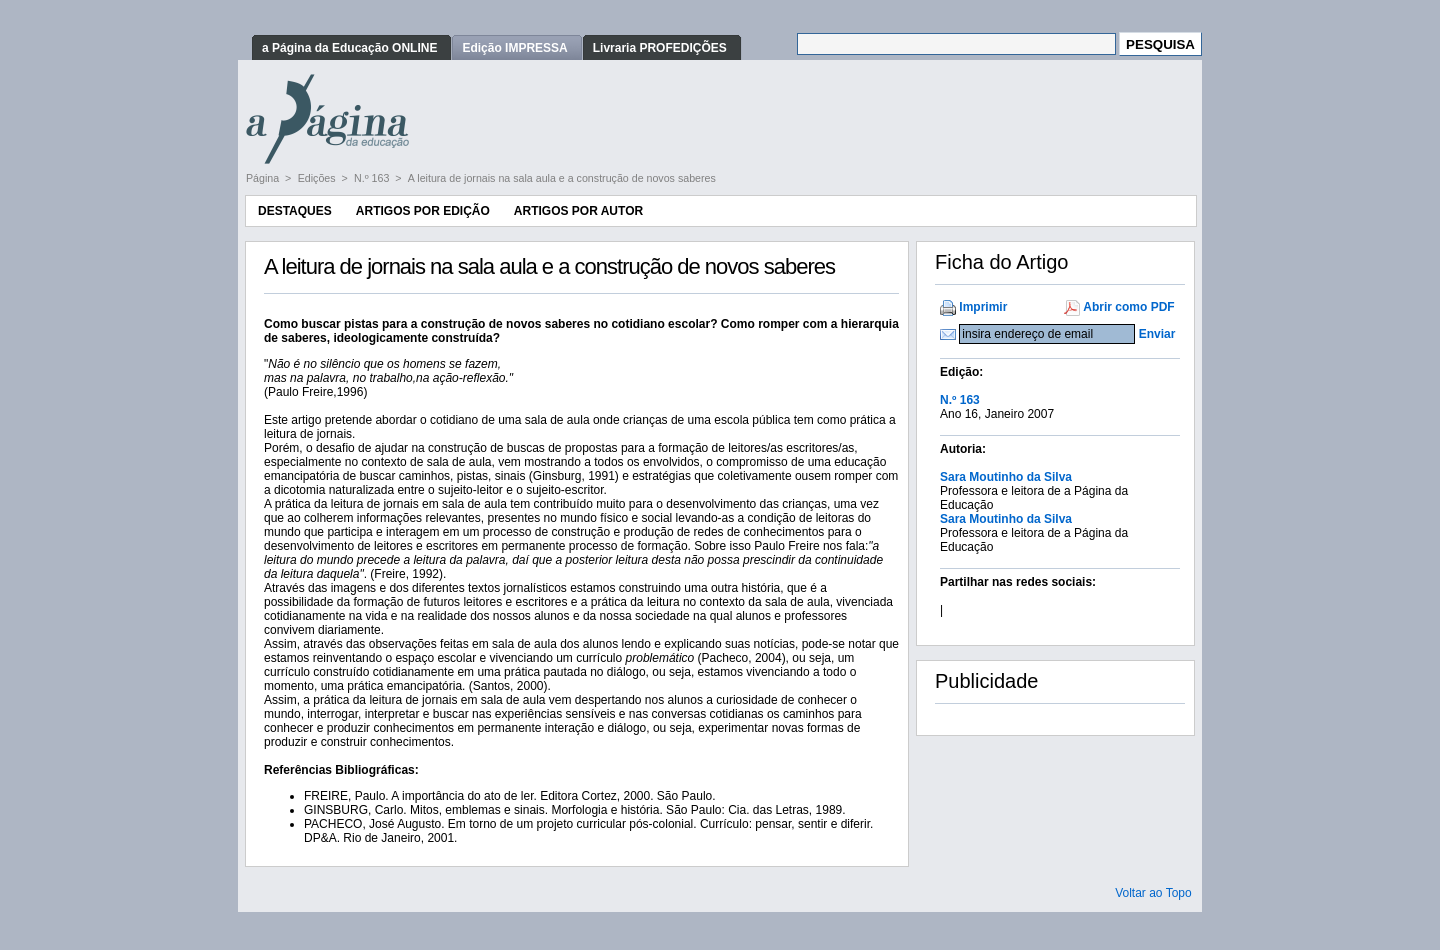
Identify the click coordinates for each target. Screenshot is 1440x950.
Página (264, 178)
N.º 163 (373, 178)
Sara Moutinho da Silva (1006, 477)
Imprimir (983, 307)
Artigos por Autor (578, 211)
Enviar (1157, 334)
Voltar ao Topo (1153, 893)
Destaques (295, 211)
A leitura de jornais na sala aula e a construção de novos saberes (562, 178)
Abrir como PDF (1128, 307)
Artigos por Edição (423, 211)
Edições (318, 178)
